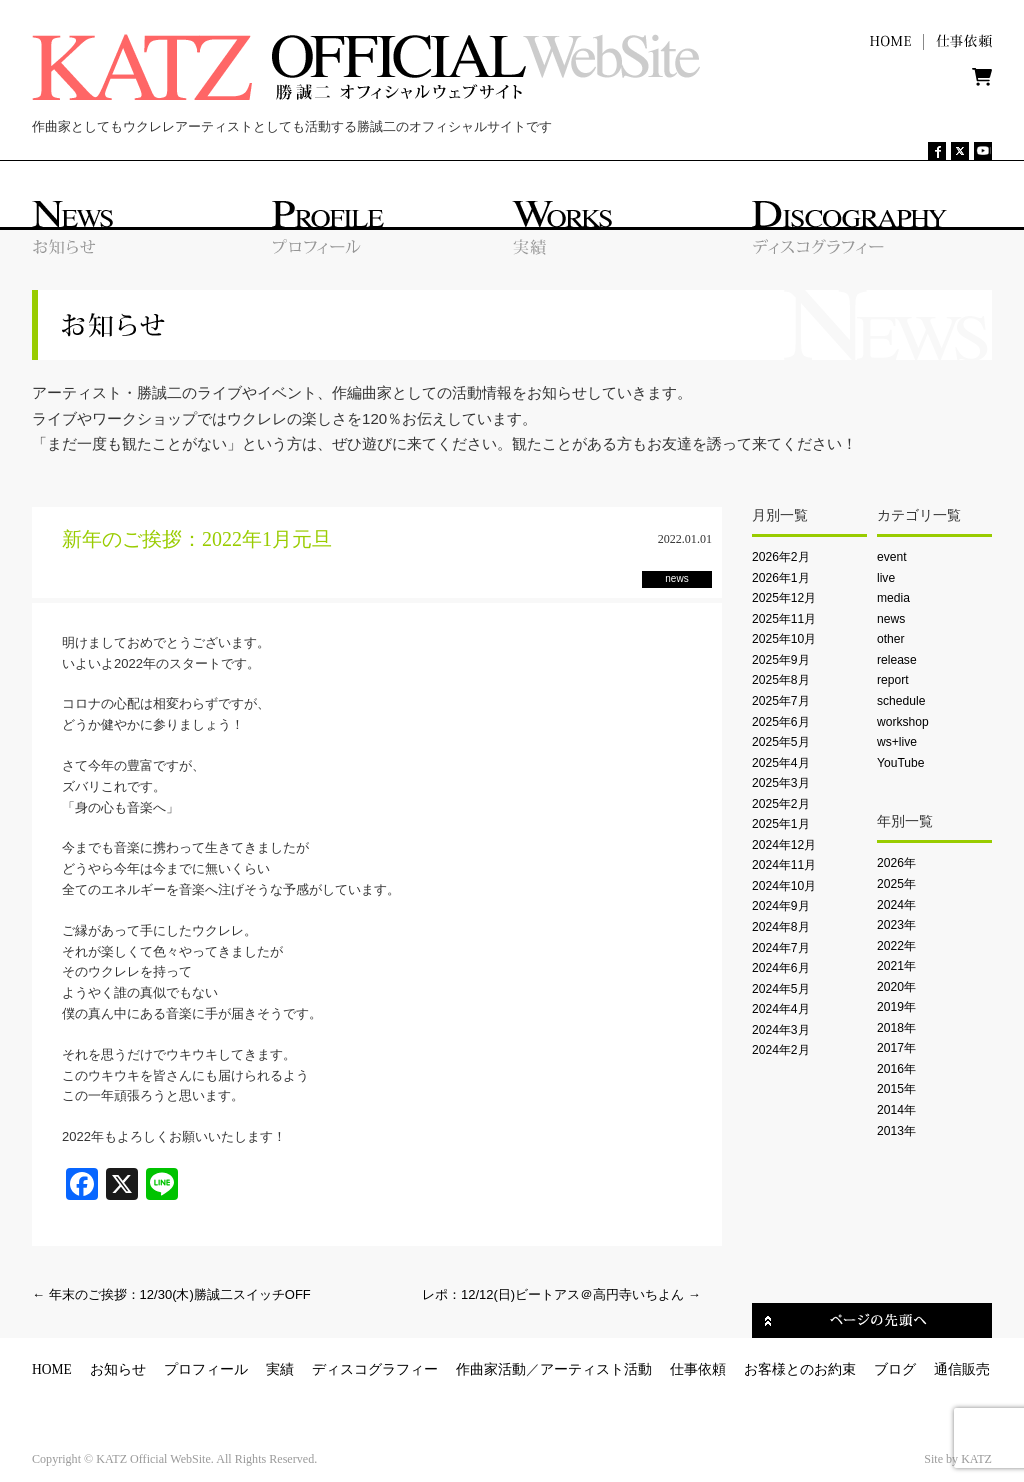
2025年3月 (781, 783)
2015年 (896, 1089)
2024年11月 (784, 865)
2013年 (896, 1131)
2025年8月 (781, 680)
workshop (903, 722)
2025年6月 (781, 722)
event (892, 557)
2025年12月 (784, 598)
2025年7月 (781, 701)
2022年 (896, 946)
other (891, 639)
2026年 (896, 863)
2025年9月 (781, 660)
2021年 (896, 966)
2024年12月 (784, 845)
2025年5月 (781, 742)
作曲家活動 (491, 1369)
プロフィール (206, 1369)
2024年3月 (781, 1030)
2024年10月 (784, 886)
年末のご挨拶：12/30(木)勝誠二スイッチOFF (171, 1294)
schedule (901, 701)
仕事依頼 (698, 1369)
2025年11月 (784, 619)
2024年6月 (781, 968)
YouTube (900, 763)
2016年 (896, 1069)
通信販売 (962, 1369)
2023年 (896, 925)
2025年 (896, 884)
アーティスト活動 (596, 1369)
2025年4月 (781, 763)
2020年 (896, 987)
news (891, 619)
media (893, 598)
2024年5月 (781, 989)
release (897, 660)
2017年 (896, 1048)
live (886, 578)
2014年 (896, 1110)
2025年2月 (781, 804)
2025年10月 (784, 639)
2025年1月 (781, 824)
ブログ (895, 1369)
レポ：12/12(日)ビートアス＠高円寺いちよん (561, 1294)
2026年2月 (781, 557)
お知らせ (118, 1369)
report (893, 680)
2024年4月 (781, 1009)
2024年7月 (781, 948)
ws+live (897, 742)
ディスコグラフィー (375, 1369)
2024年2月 (781, 1050)
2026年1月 (781, 578)
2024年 (896, 905)
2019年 (896, 1007)
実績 (280, 1369)
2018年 (896, 1028)
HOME (52, 1369)
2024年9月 (781, 906)
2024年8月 (781, 927)
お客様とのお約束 (800, 1369)
